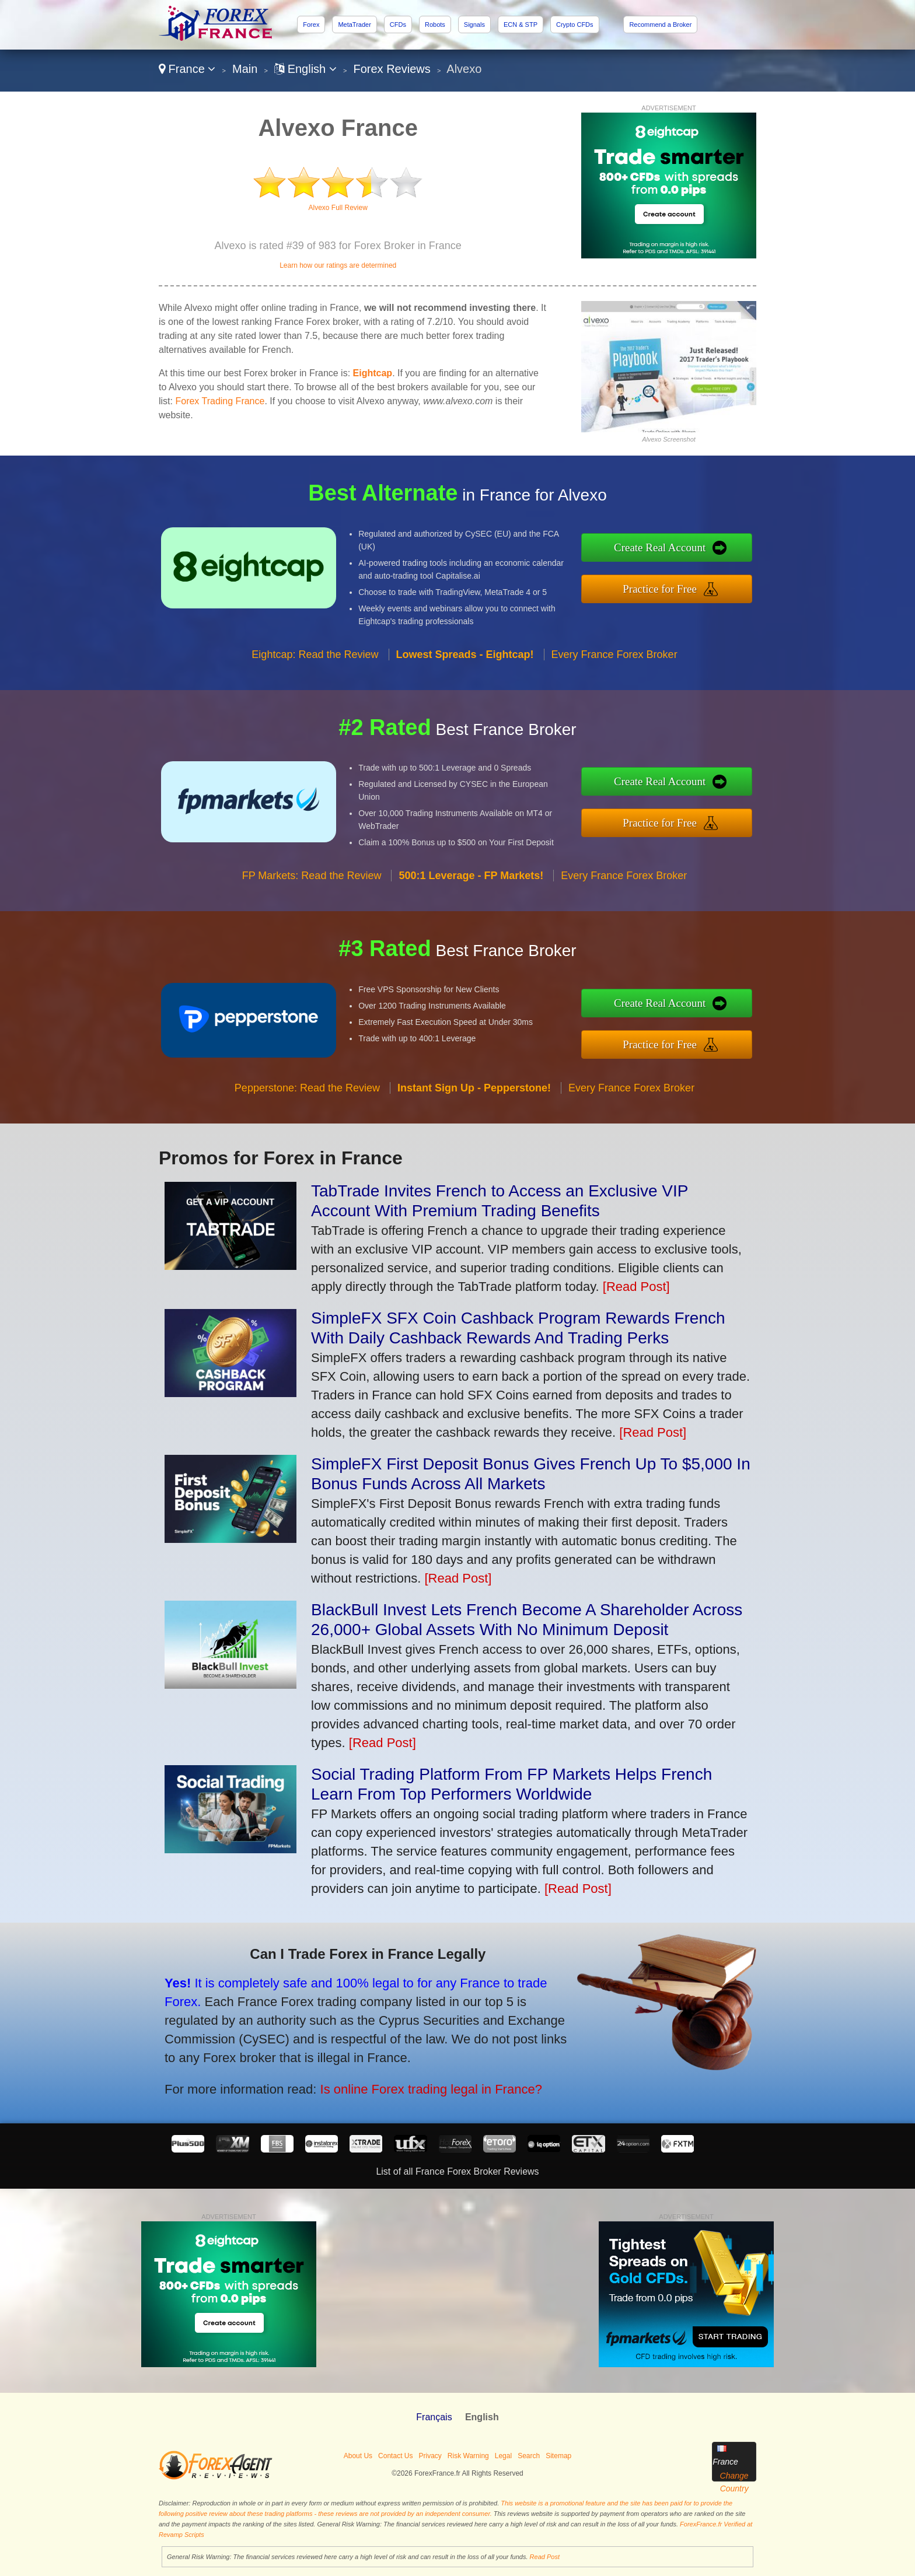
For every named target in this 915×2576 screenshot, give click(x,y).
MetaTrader (354, 24)
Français (434, 2417)
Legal (503, 2456)
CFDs (398, 24)
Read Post (545, 2556)
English (305, 68)
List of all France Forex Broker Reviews (457, 2171)
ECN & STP (520, 24)
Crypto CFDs (574, 24)
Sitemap (558, 2456)
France (187, 68)
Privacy (429, 2456)
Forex (311, 24)
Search (529, 2456)
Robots (435, 24)
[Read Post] (636, 1286)
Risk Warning (468, 2456)
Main (244, 68)
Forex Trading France (219, 401)
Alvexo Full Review (338, 208)
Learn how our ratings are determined (338, 265)
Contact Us (395, 2456)
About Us (358, 2456)
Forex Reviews (392, 68)
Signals (474, 24)
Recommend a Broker (660, 24)
